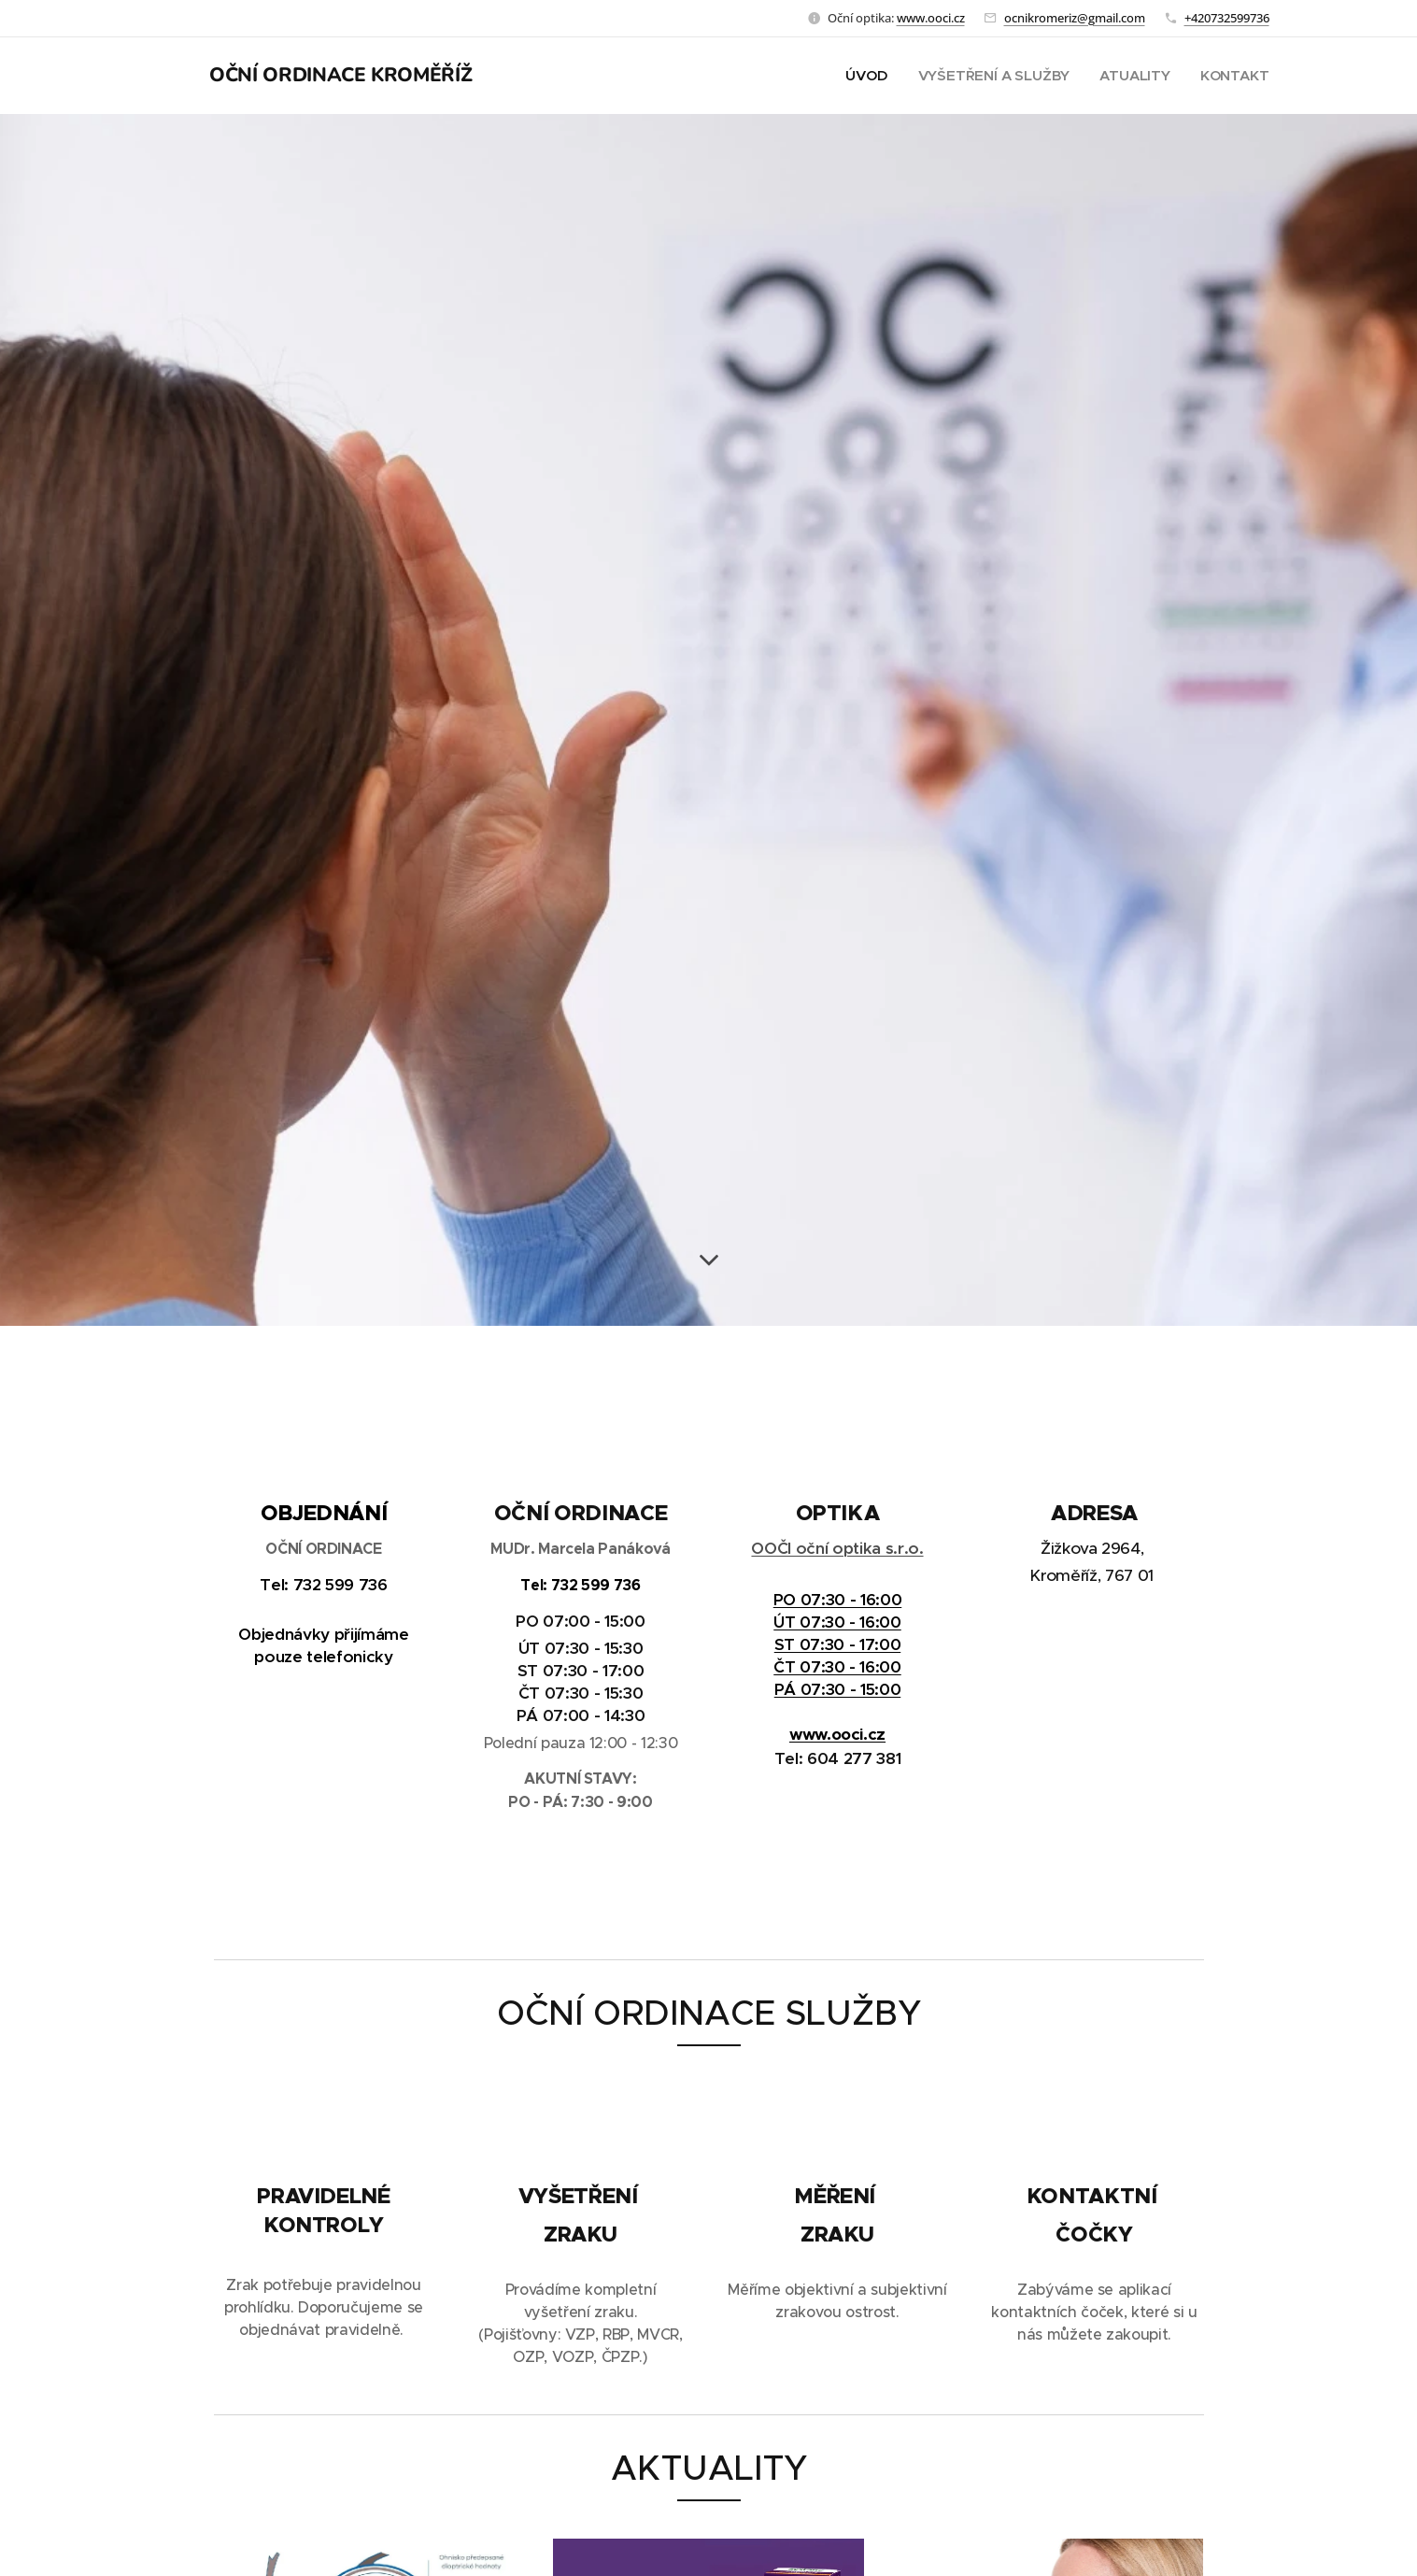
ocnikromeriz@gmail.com (1074, 17)
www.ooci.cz (931, 17)
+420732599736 (1226, 17)
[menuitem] (866, 75)
